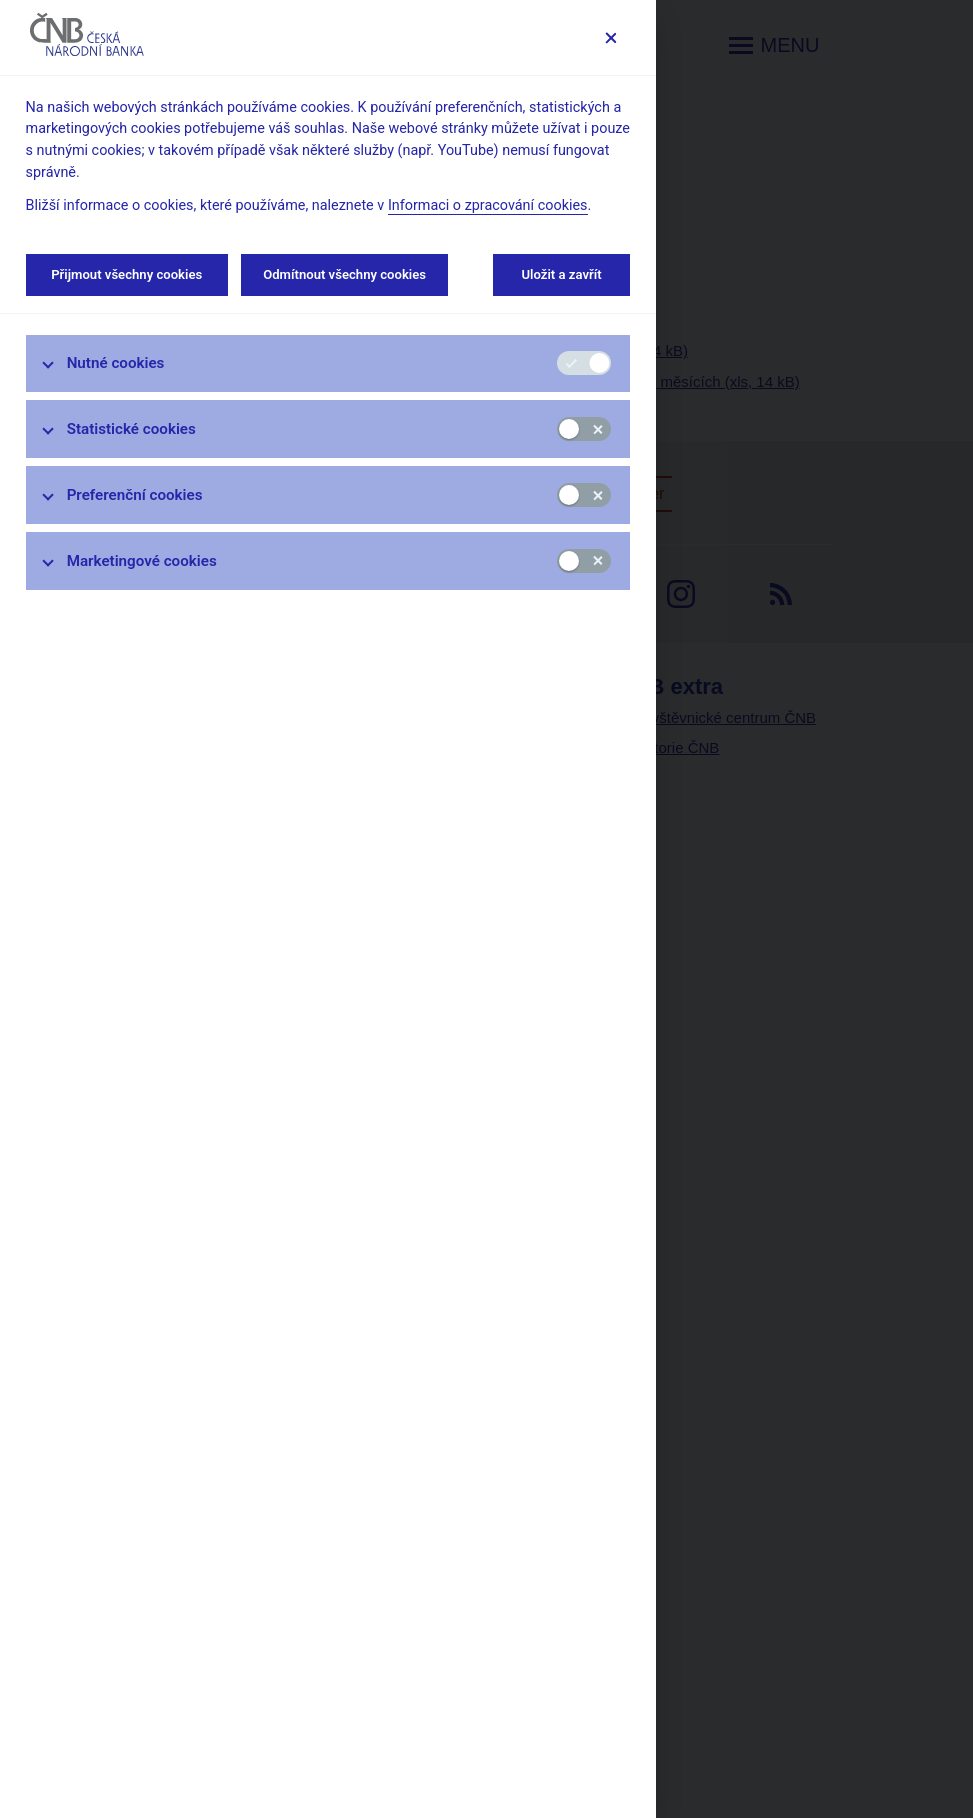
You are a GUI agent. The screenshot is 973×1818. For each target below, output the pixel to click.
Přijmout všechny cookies (127, 274)
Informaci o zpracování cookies (488, 205)
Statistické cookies (131, 429)
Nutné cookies (116, 363)
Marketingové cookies (142, 561)
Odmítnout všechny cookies (344, 274)
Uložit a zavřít (561, 274)
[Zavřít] (610, 37)
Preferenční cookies (135, 495)
